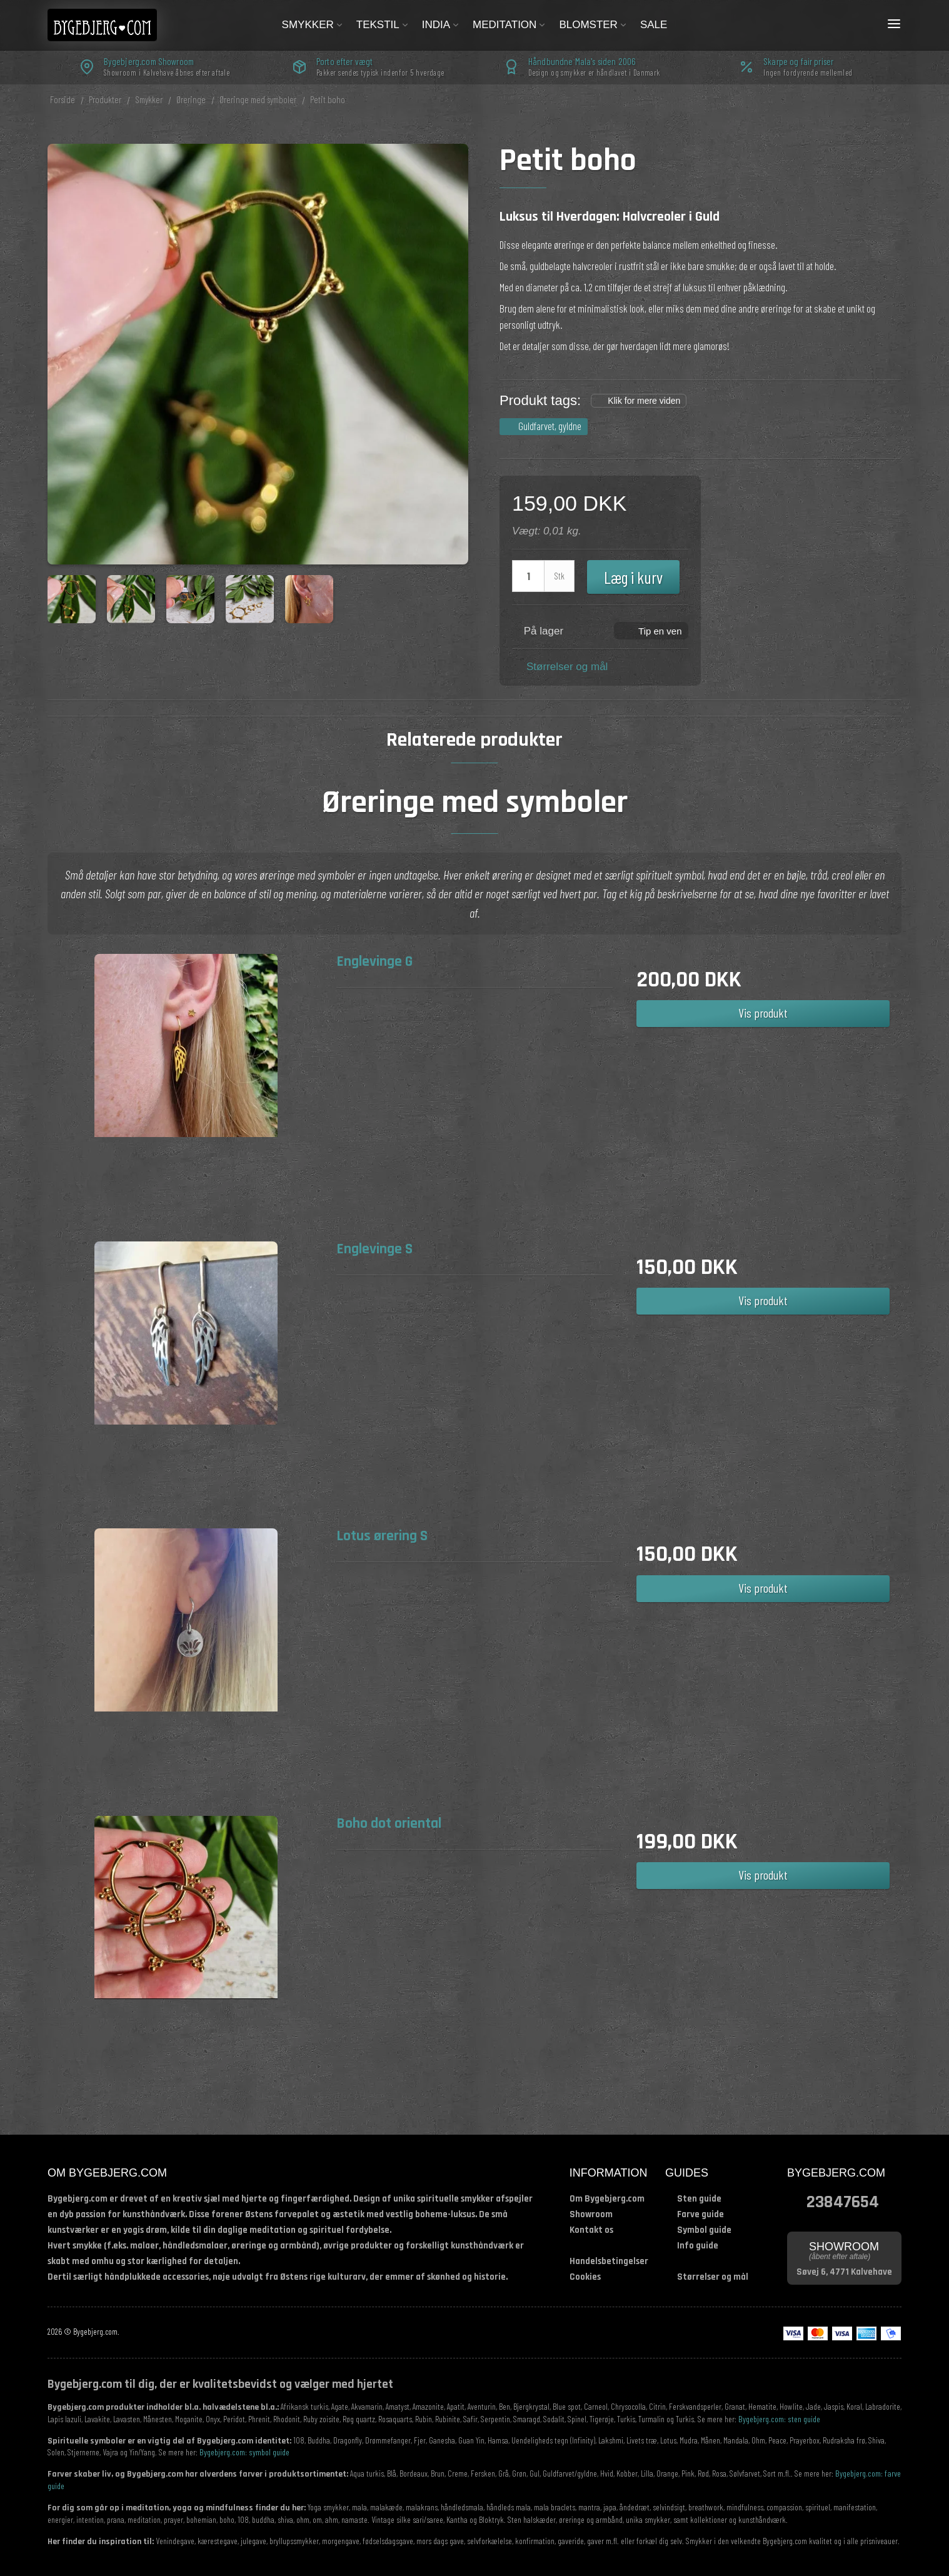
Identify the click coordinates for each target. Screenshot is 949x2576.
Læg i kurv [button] (633, 577)
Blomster (593, 25)
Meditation (509, 25)
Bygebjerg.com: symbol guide (244, 2452)
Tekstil (382, 25)
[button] (651, 630)
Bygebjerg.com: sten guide (779, 2418)
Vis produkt (763, 1012)
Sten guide (699, 2199)
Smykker (313, 25)
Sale (653, 25)
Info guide (697, 2246)
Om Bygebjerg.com (607, 2199)
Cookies (585, 2277)
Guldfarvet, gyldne (549, 425)
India (441, 25)
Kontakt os (591, 2230)
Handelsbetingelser (609, 2261)
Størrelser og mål (567, 667)
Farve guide (700, 2214)
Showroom (591, 2214)
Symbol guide (704, 2230)
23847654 (842, 2200)
